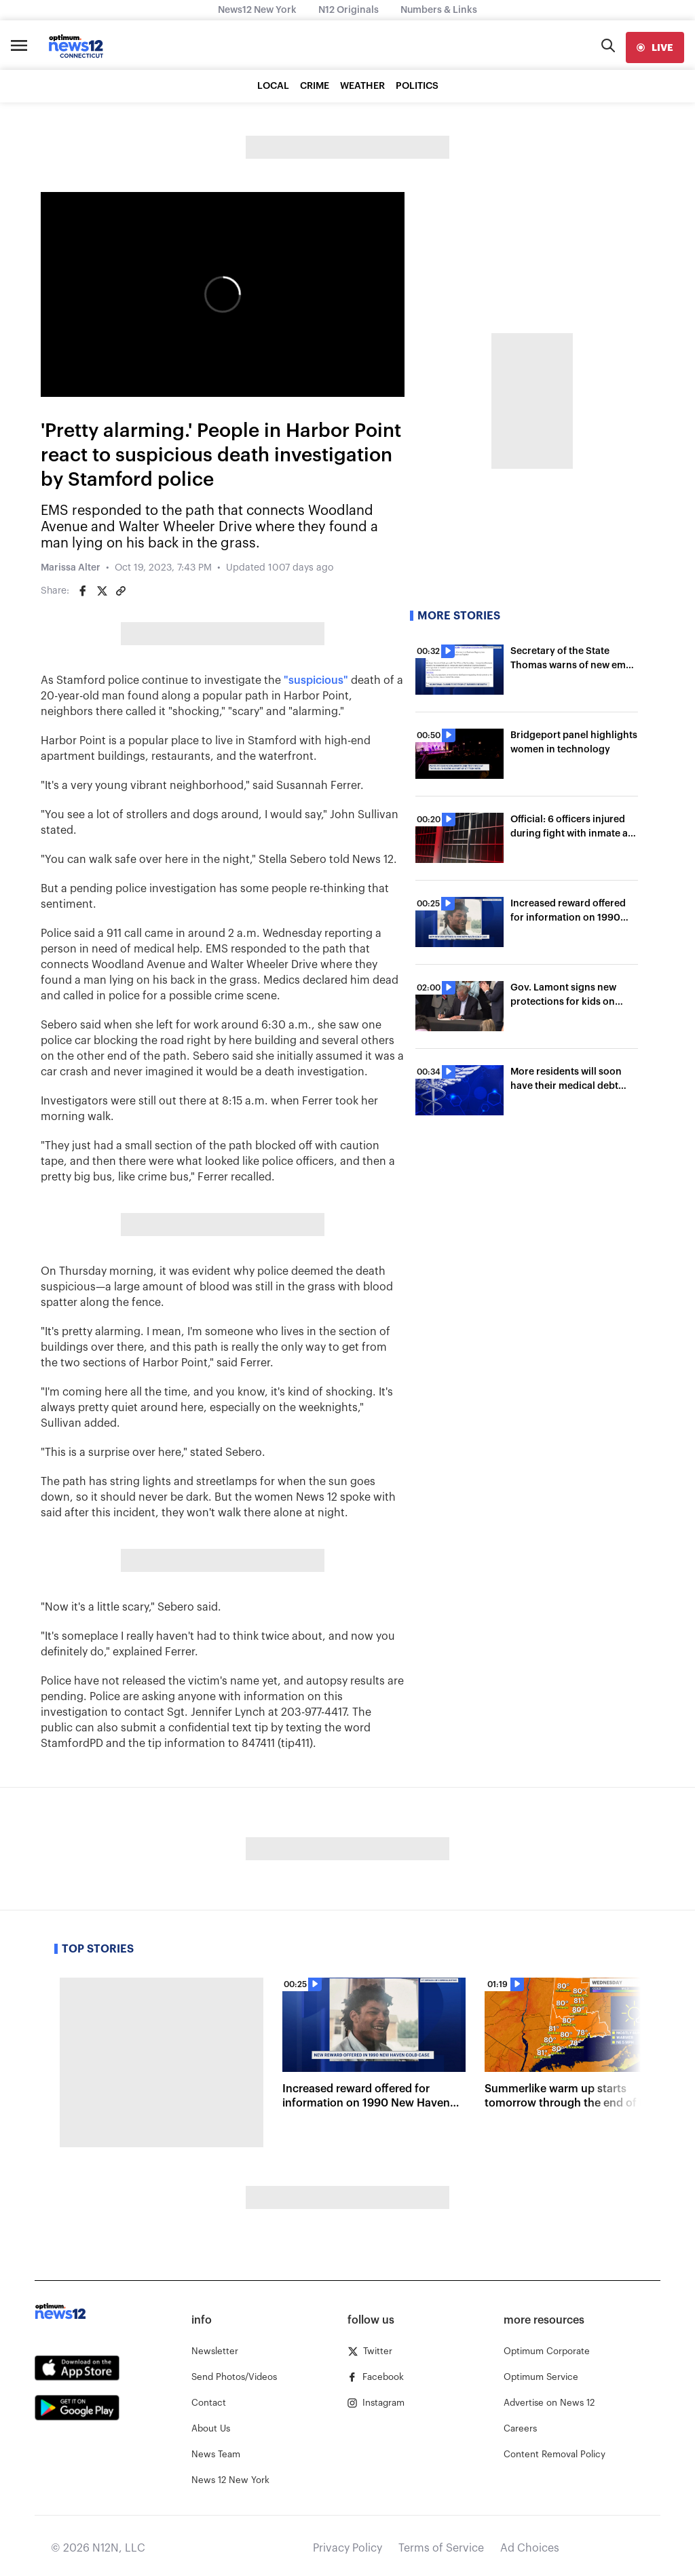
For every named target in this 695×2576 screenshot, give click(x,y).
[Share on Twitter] (101, 590)
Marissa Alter (70, 568)
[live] (655, 47)
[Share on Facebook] (82, 590)
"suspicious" (316, 680)
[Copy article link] (120, 590)
